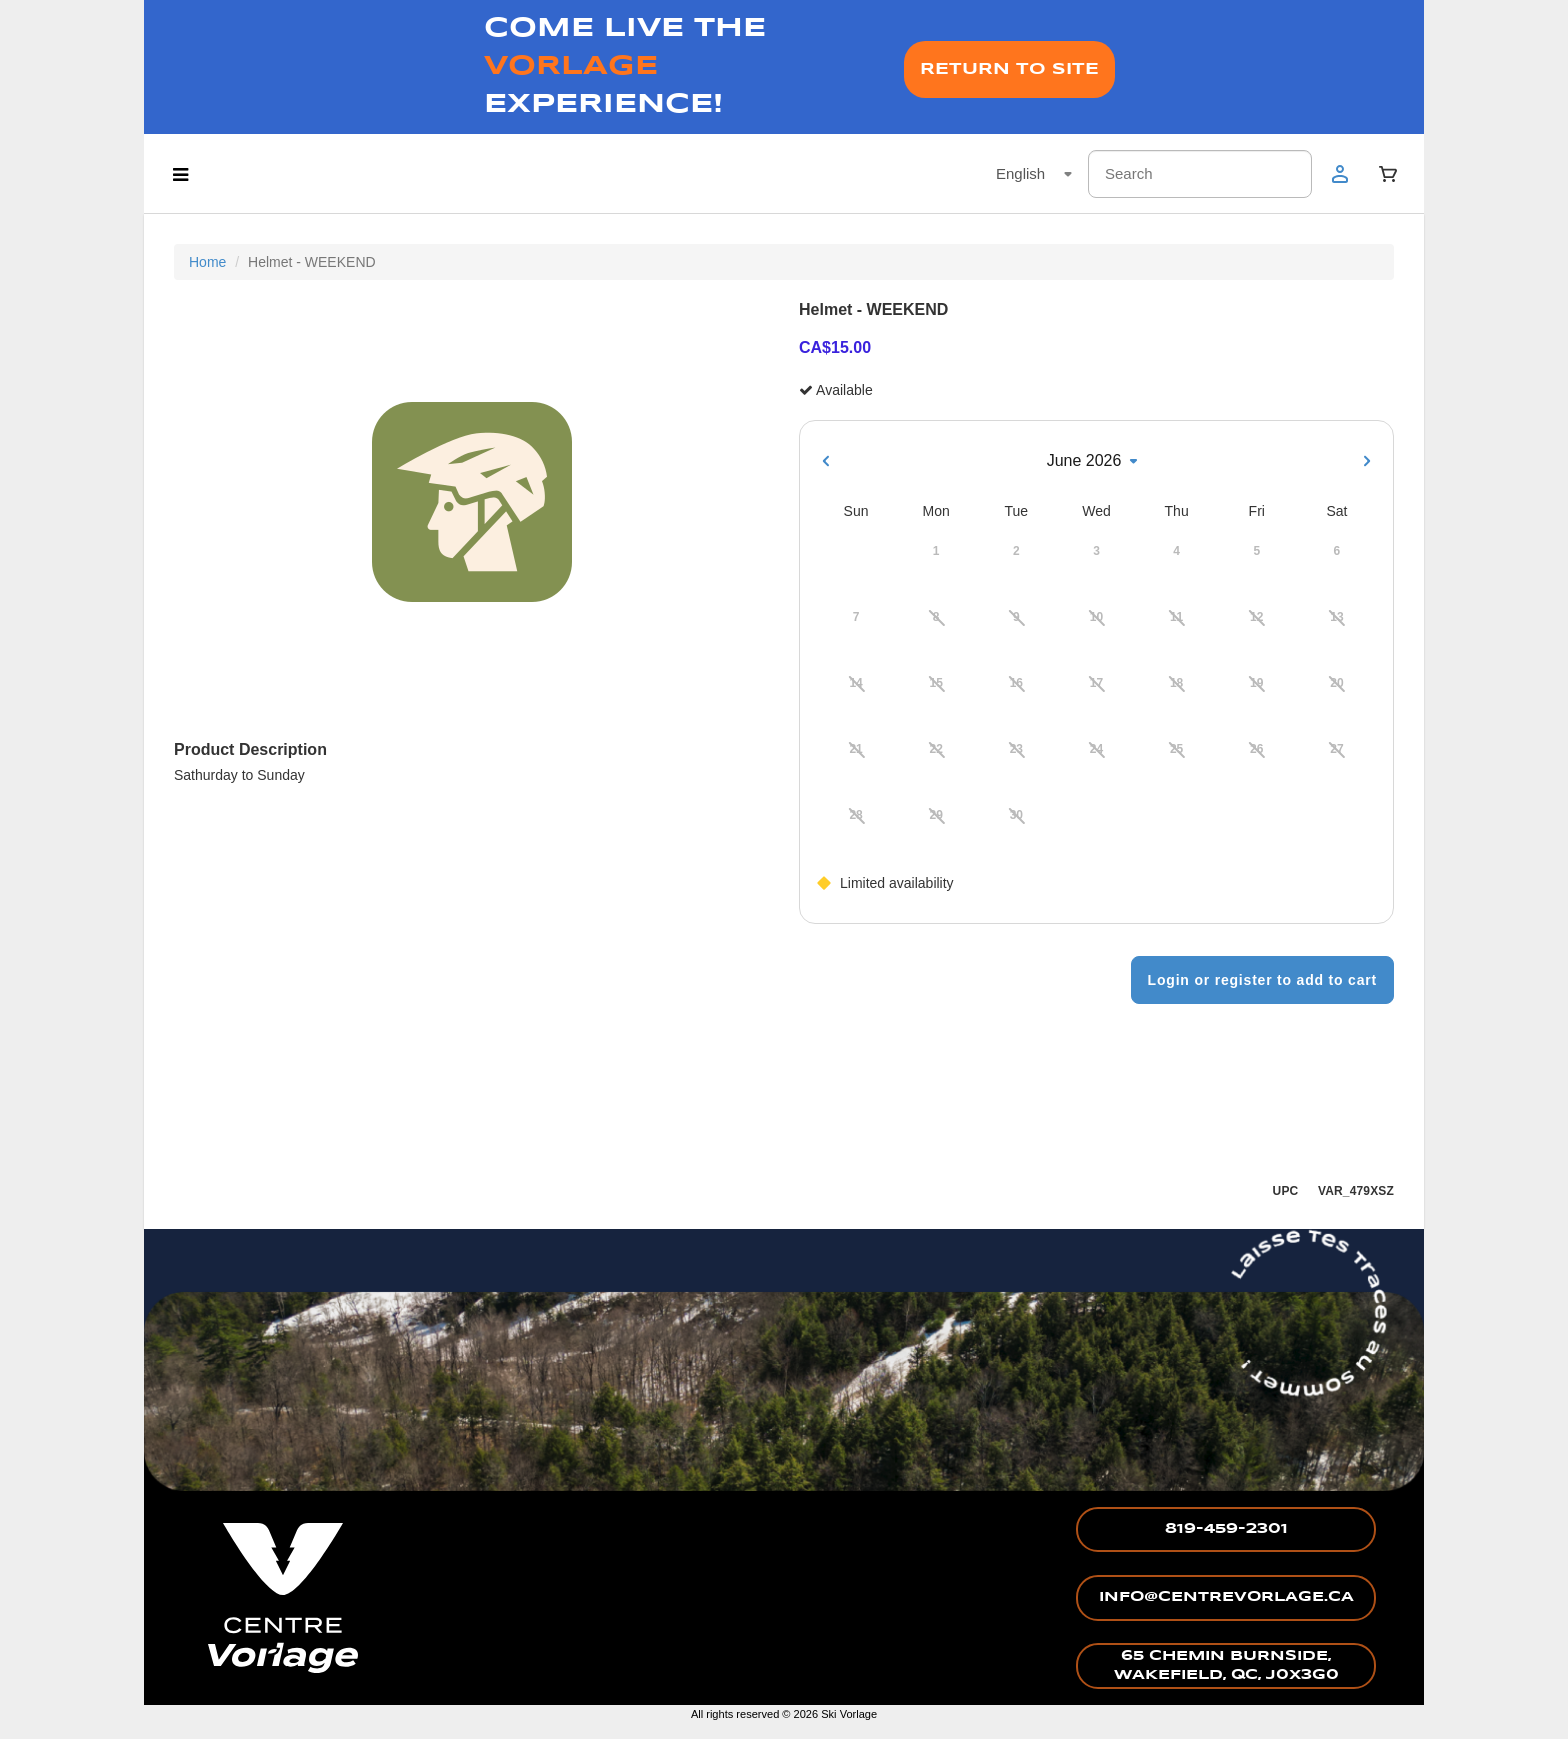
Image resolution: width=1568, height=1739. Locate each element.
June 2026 (1097, 461)
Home (207, 262)
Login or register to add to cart (1262, 980)
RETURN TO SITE (1009, 69)
